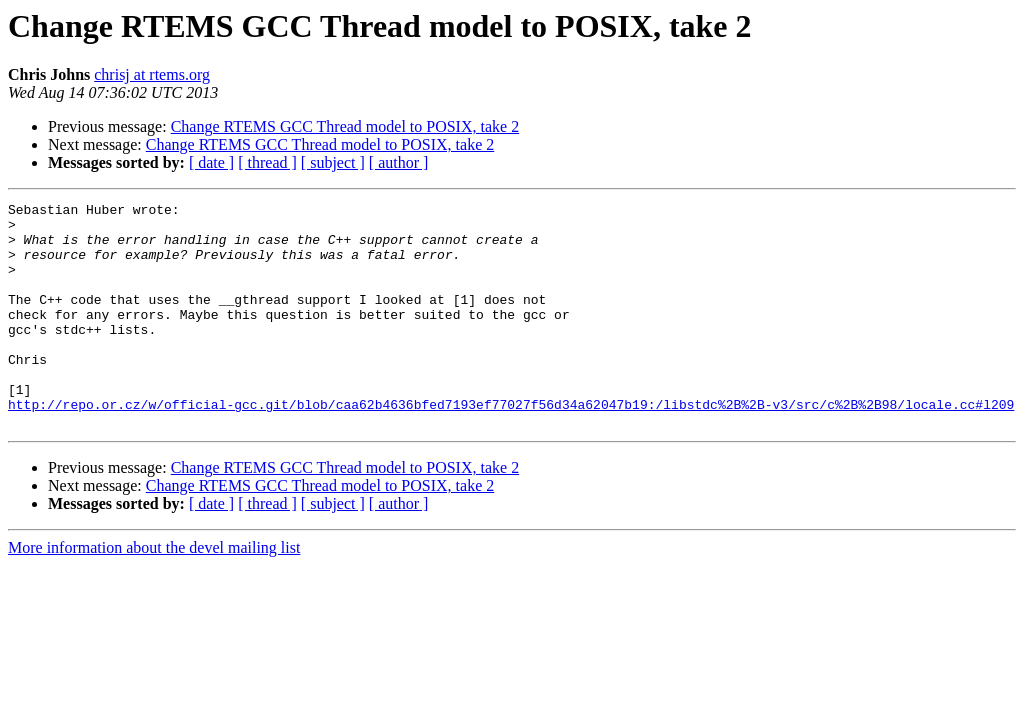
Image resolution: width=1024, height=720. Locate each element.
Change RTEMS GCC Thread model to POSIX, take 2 (345, 126)
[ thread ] (267, 162)
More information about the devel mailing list (154, 592)
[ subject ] (333, 162)
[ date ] (211, 162)
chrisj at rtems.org (152, 74)
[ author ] (399, 162)
